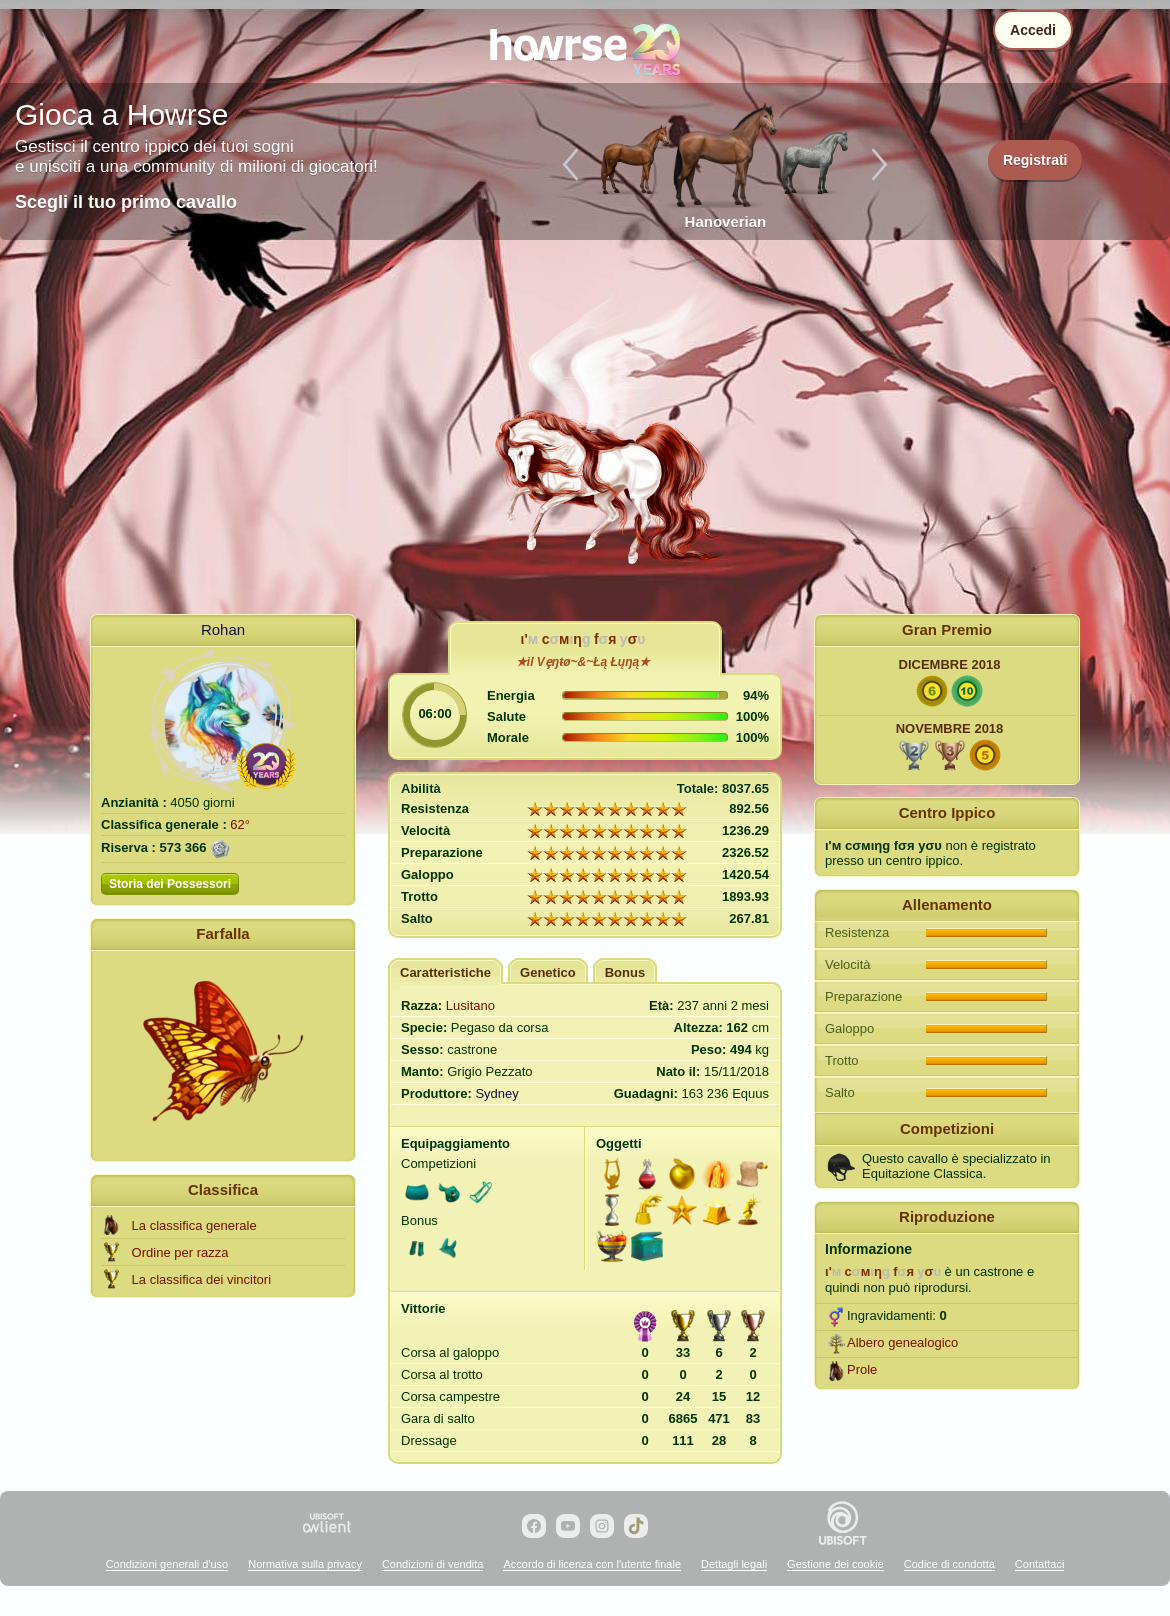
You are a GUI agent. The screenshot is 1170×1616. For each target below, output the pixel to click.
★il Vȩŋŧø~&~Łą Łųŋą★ (583, 662)
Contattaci (1040, 1564)
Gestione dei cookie (835, 1564)
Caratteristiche (445, 972)
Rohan (223, 629)
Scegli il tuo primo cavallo (126, 202)
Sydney (496, 1093)
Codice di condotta (949, 1564)
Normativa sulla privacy (305, 1564)
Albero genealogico (902, 1342)
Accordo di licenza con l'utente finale (592, 1564)
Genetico (548, 972)
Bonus (625, 972)
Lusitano (470, 1005)
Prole (862, 1369)
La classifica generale (194, 1225)
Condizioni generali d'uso (167, 1564)
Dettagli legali (734, 1564)
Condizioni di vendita (433, 1564)
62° (240, 824)
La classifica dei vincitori (201, 1279)
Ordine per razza (180, 1252)
